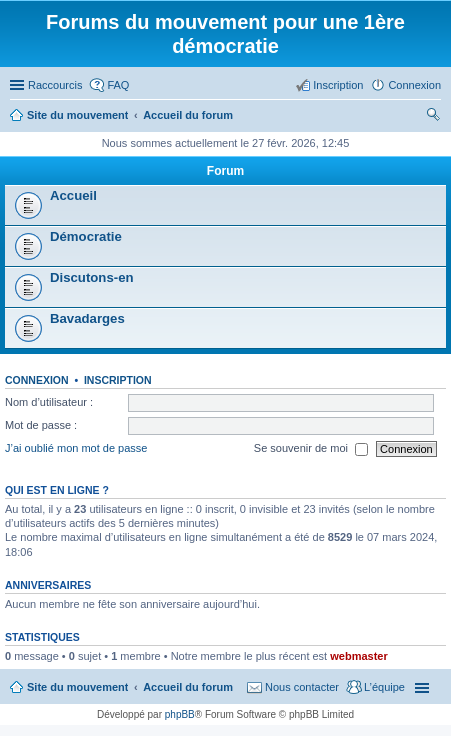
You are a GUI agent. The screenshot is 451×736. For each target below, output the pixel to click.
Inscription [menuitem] (338, 85)
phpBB (180, 714)
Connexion (37, 380)
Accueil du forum (188, 687)
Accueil (73, 195)
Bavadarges (87, 318)
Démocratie (86, 236)
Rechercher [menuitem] (433, 117)
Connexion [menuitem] (414, 85)
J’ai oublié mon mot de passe (76, 448)
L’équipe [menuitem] (384, 687)
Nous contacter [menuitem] (302, 687)
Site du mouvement (77, 687)
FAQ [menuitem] (118, 85)
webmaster (358, 656)
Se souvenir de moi (311, 449)
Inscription (118, 380)
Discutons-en (92, 277)
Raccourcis (55, 85)
